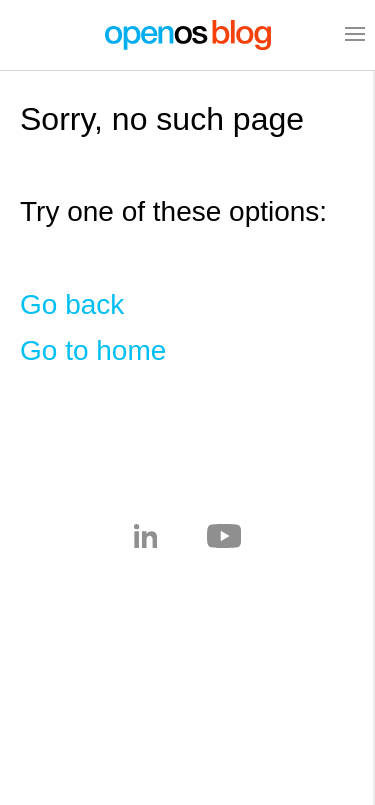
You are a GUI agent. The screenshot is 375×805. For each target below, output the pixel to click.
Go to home (93, 350)
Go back (72, 304)
